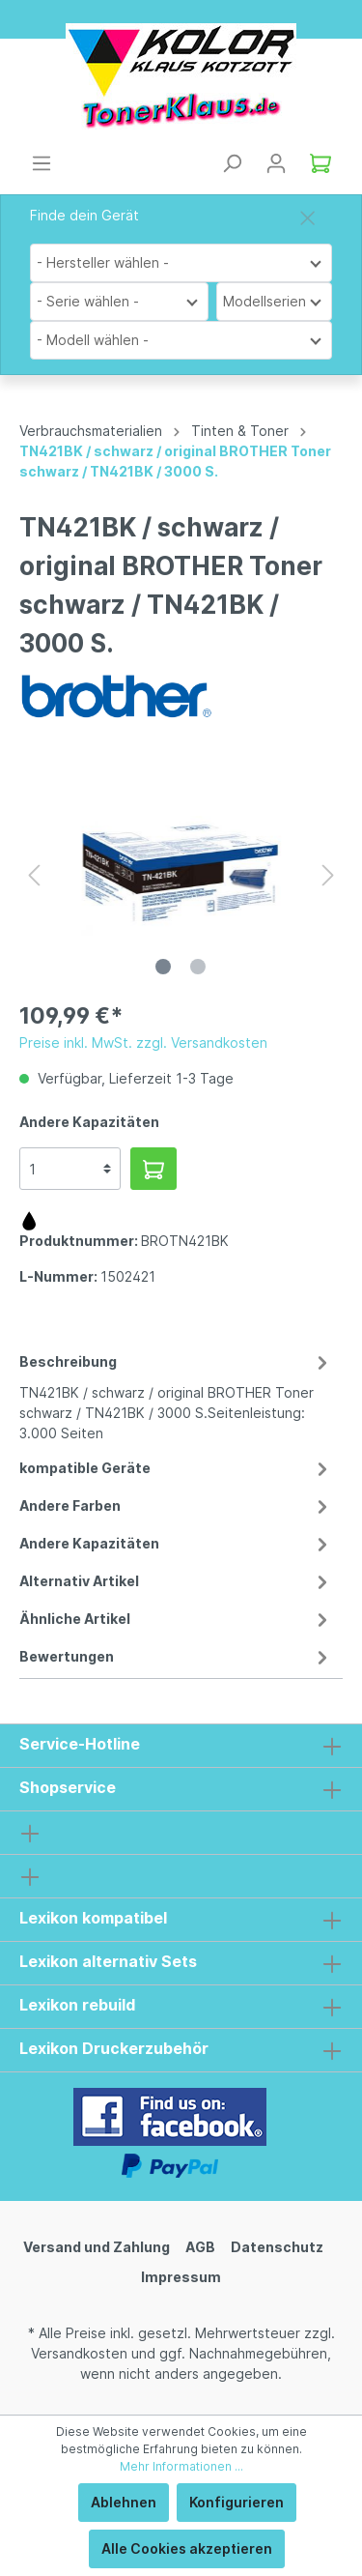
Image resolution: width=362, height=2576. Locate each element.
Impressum (181, 2277)
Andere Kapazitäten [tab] (176, 1543)
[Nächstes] (328, 875)
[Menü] (41, 163)
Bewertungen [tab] (176, 1656)
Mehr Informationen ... (181, 2466)
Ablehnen (123, 2502)
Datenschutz (277, 2247)
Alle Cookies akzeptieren (186, 2548)
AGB (200, 2247)
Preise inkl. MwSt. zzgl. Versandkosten (143, 1042)
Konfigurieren (236, 2502)
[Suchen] (231, 163)
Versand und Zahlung (96, 2247)
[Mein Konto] (276, 163)
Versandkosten (79, 2353)
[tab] (176, 1394)
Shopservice (67, 1787)
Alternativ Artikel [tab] (176, 1581)
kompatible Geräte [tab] (176, 1468)
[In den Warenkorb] (153, 1168)
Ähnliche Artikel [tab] (176, 1619)
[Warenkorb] (320, 163)
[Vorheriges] (33, 875)
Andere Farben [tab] (176, 1505)
